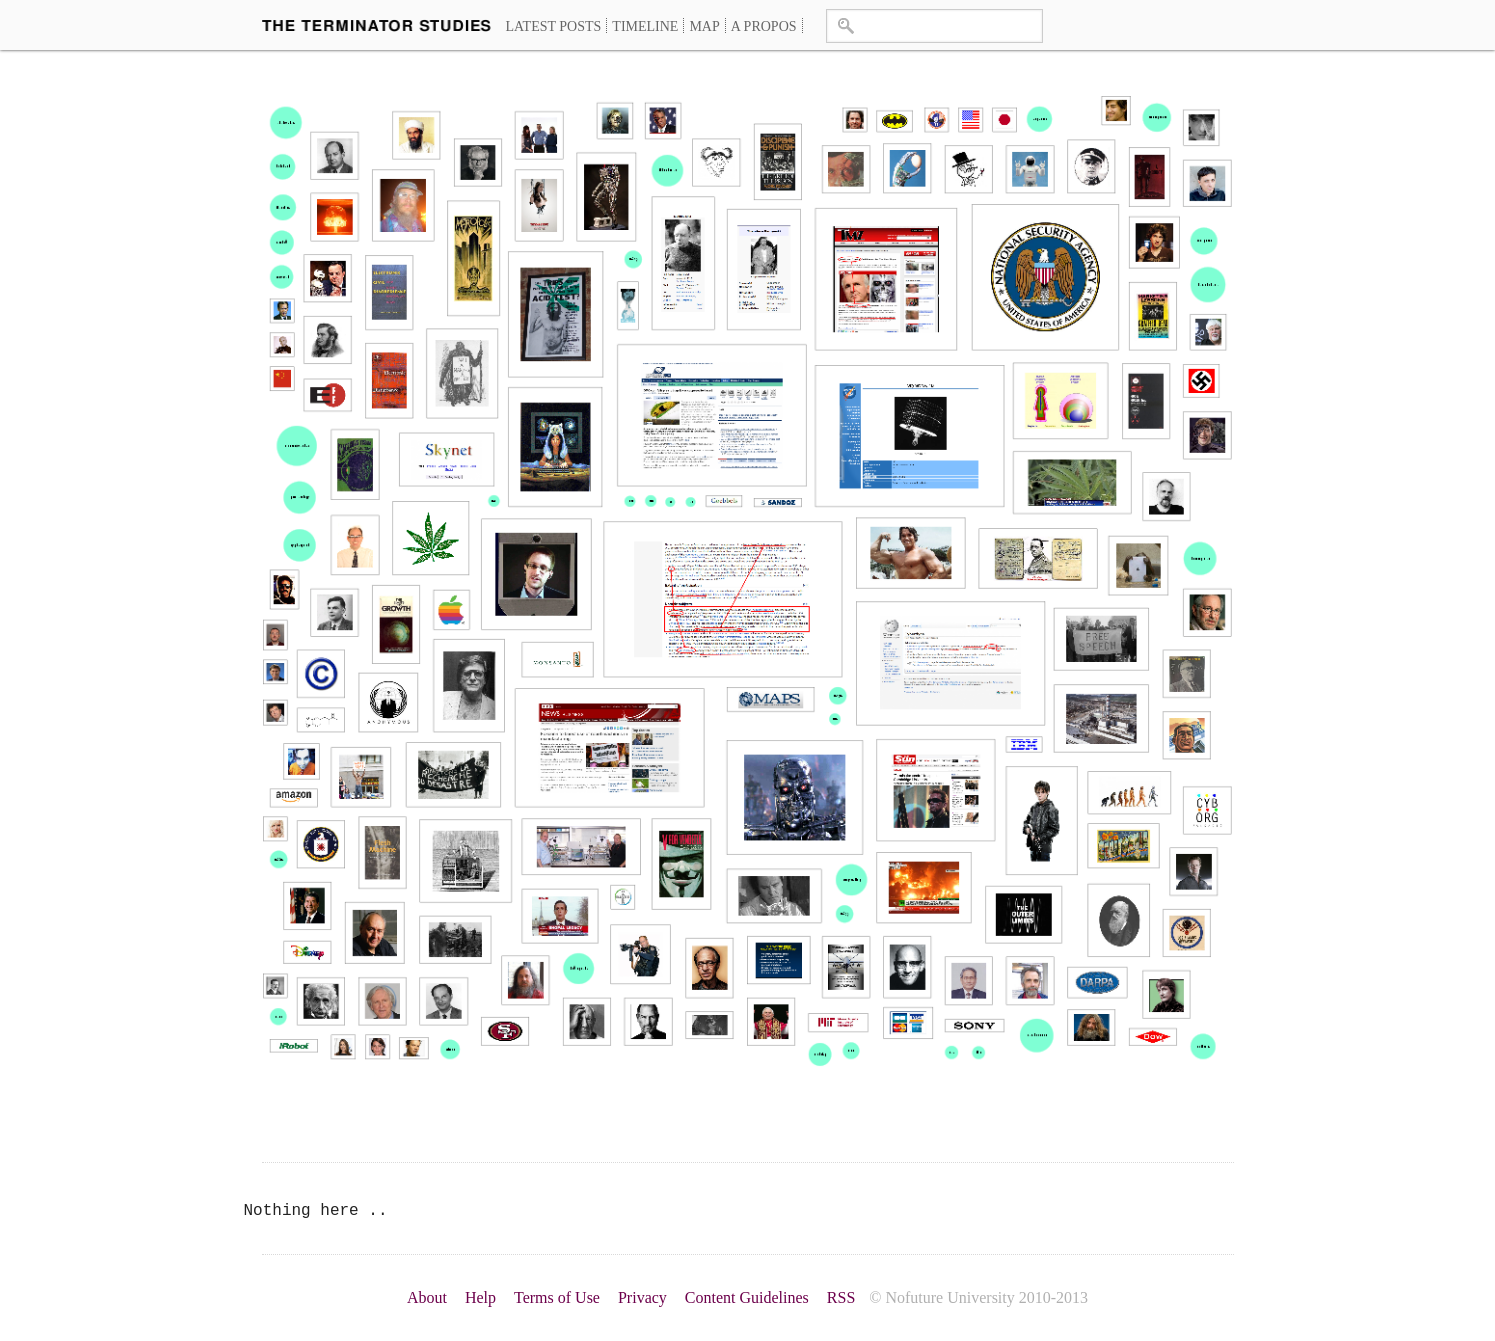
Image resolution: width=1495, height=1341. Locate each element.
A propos (764, 26)
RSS (841, 1297)
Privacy (642, 1297)
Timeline (645, 26)
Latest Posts (554, 26)
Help (480, 1297)
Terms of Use (557, 1297)
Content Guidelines (747, 1297)
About (427, 1297)
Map (704, 26)
